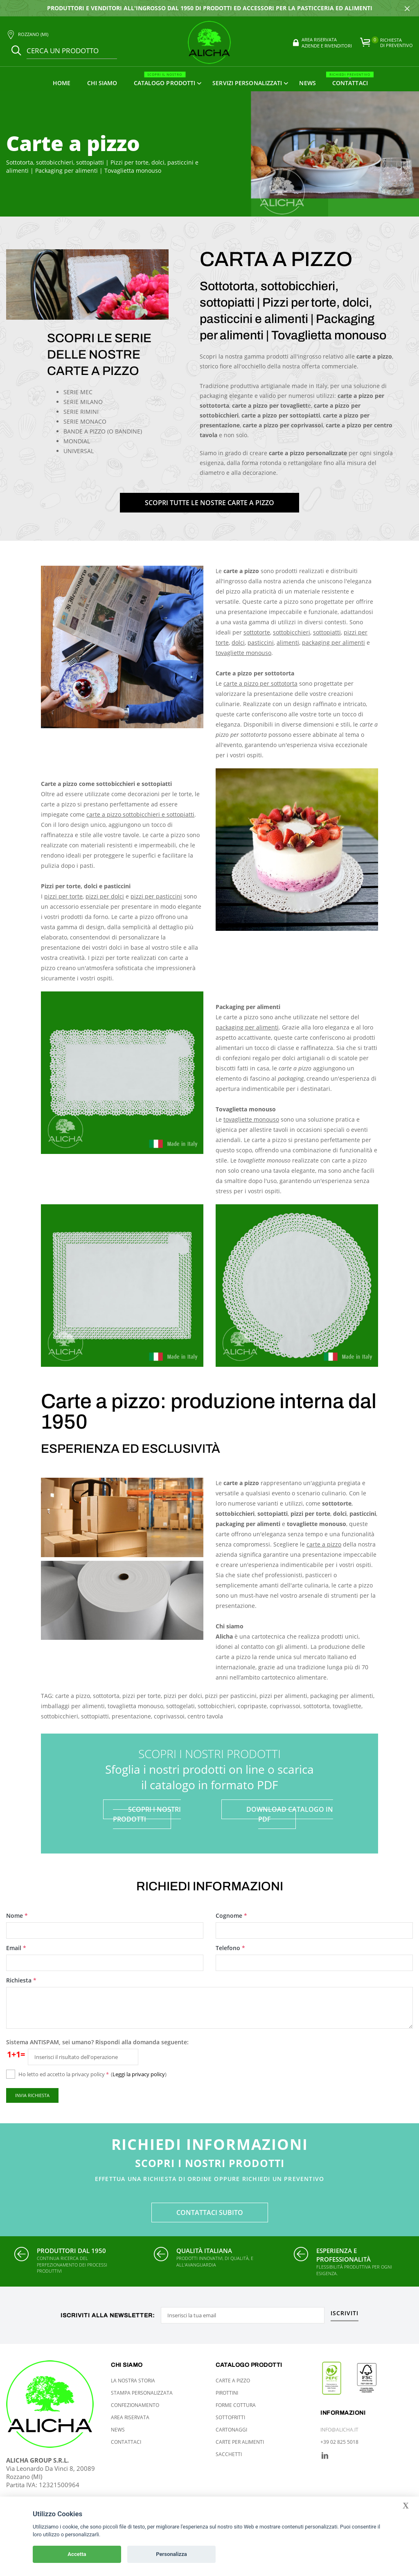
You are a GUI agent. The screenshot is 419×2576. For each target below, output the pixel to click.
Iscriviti (344, 2313)
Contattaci (350, 79)
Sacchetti (229, 2454)
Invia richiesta (32, 2095)
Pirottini (227, 2392)
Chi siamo (102, 83)
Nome (17, 1915)
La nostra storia (133, 2380)
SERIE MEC (77, 392)
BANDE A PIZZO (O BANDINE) (102, 431)
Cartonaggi (231, 2429)
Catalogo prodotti (165, 79)
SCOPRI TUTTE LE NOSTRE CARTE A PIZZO (209, 502)
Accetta (77, 2554)
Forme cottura (236, 2405)
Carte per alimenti (240, 2441)
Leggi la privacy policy (139, 2074)
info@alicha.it (339, 2429)
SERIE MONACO (84, 421)
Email (16, 1948)
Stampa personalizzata (142, 2392)
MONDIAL (76, 441)
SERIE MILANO (83, 402)
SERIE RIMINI (81, 411)
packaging (230, 1524)
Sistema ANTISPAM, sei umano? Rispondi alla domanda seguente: (97, 2042)
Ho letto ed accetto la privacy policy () (92, 2074)
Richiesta (21, 1980)
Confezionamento (135, 2405)
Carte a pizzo (233, 2380)
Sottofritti (230, 2417)
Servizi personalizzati (247, 83)
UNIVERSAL (78, 451)
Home (61, 83)
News (307, 83)
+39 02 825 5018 (339, 2441)
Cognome (232, 1915)
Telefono (231, 1948)
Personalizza (171, 2554)
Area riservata (130, 2417)
